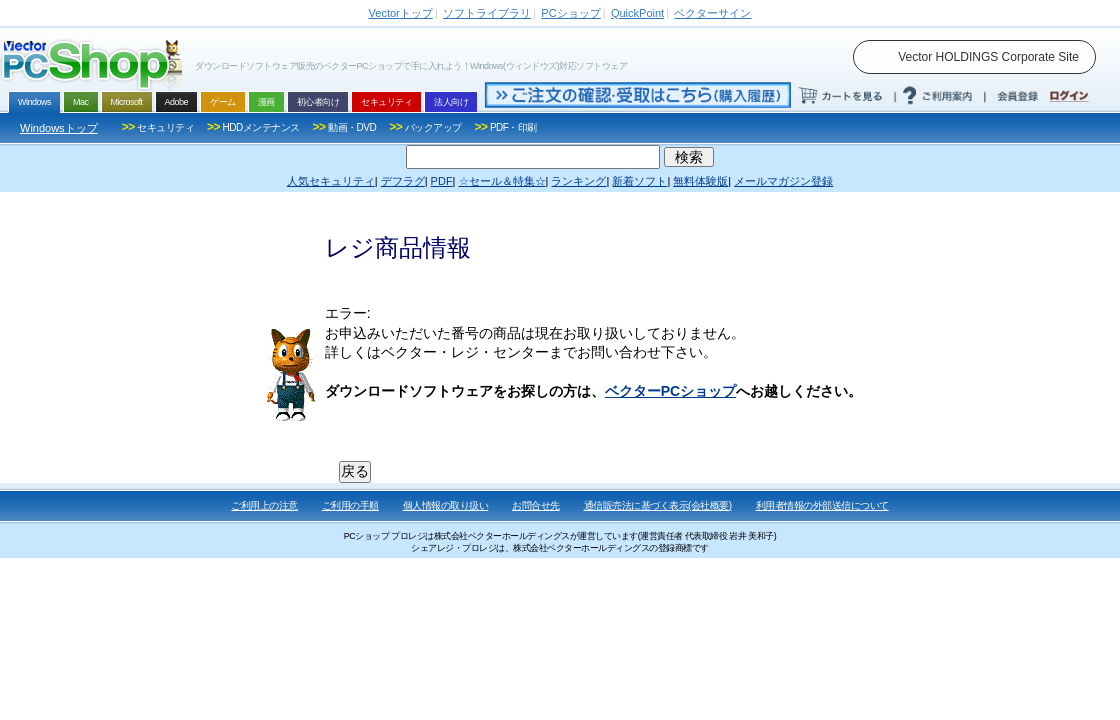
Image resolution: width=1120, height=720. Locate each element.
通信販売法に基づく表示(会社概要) (658, 505)
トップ (401, 13)
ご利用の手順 (350, 505)
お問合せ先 (536, 505)
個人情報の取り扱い (446, 505)
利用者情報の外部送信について (822, 505)
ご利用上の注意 (264, 505)
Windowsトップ (59, 128)
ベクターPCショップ (670, 391)
